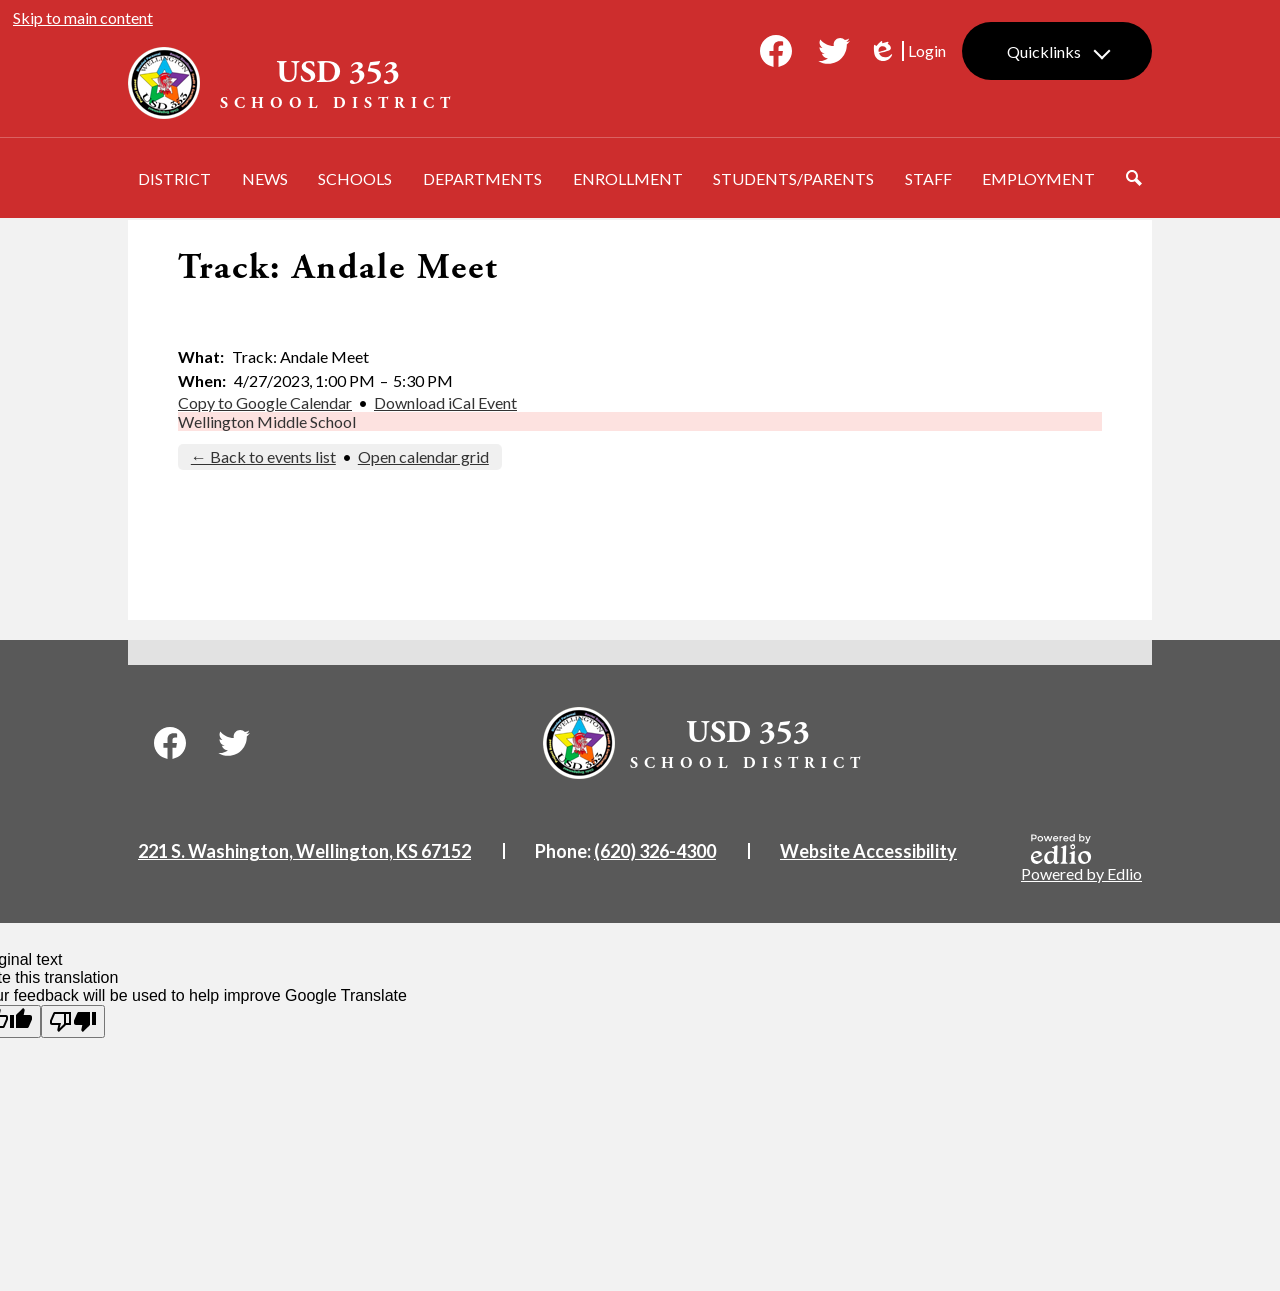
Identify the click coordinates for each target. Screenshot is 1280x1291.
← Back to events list (263, 456)
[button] (174, 178)
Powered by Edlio (1081, 858)
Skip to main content (83, 17)
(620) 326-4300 (655, 851)
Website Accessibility (868, 851)
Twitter (834, 55)
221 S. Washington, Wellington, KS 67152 (304, 851)
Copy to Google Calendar (265, 402)
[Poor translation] (73, 1021)
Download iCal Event (445, 402)
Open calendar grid (423, 456)
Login (907, 51)
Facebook (776, 55)
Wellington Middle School (267, 421)
